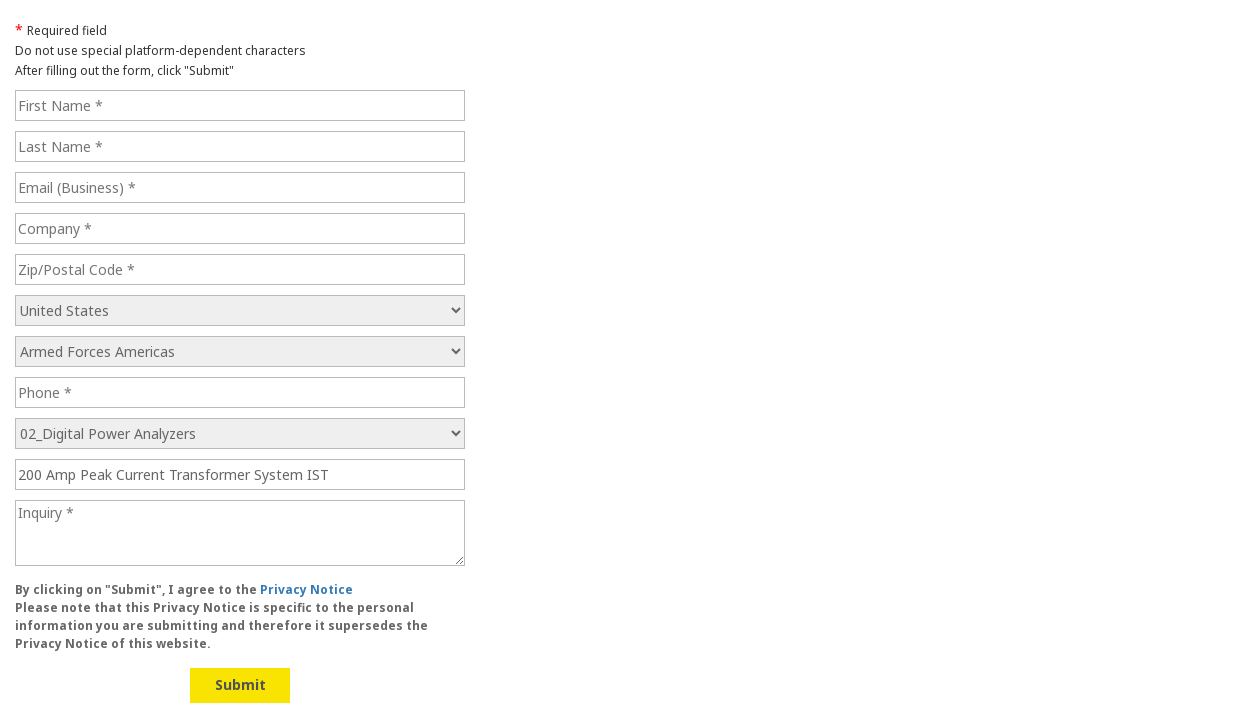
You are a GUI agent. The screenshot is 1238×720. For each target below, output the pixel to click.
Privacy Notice (306, 589)
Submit (240, 684)
